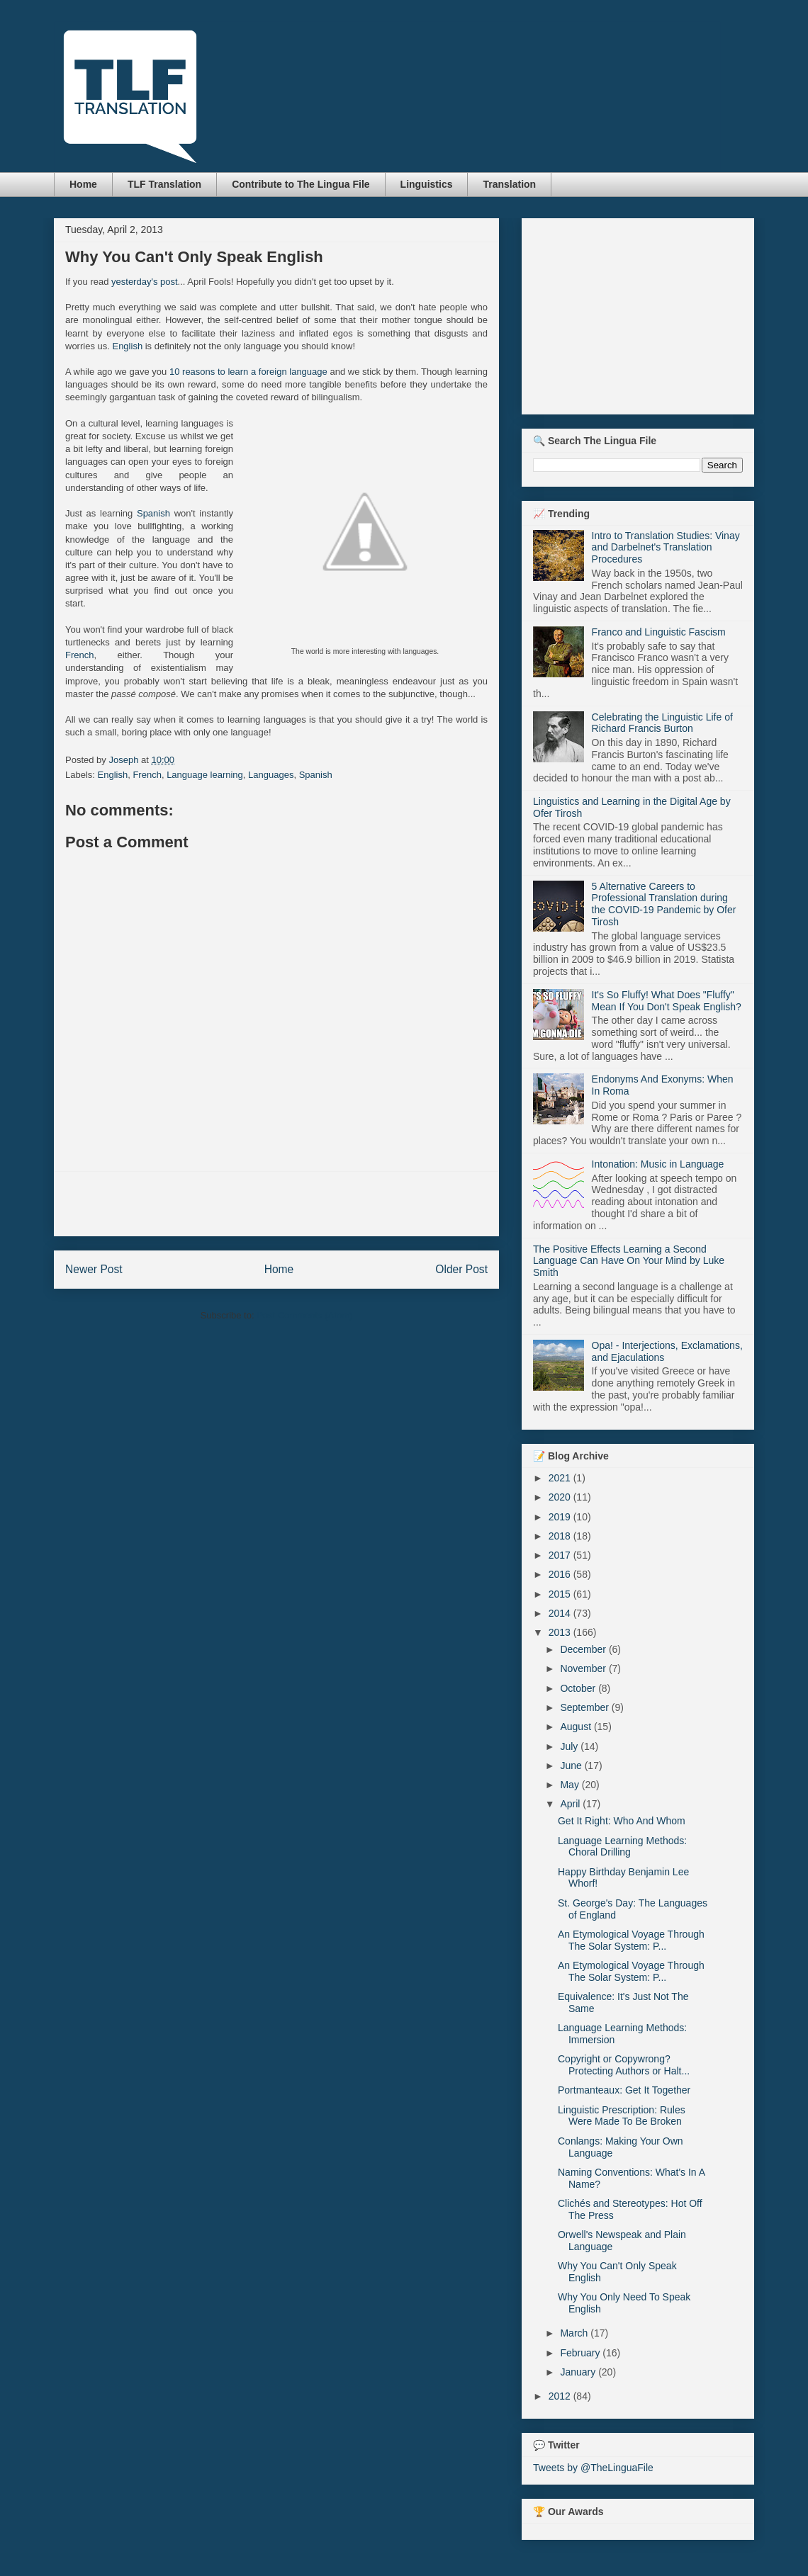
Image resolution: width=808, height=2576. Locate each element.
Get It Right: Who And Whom (621, 1820)
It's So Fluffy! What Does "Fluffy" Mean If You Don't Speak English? (666, 1000)
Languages (270, 774)
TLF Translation (164, 184)
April (571, 1803)
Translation (509, 184)
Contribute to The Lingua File (300, 184)
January (579, 2372)
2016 (561, 1574)
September (585, 1707)
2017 (561, 1555)
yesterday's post (144, 281)
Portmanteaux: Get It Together (624, 2090)
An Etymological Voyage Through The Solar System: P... (631, 1940)
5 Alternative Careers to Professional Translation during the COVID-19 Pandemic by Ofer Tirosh (664, 904)
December (584, 1649)
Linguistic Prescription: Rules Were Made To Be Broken (621, 2116)
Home (83, 184)
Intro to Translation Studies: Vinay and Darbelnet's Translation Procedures (666, 547)
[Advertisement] (276, 1203)
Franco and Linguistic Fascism (659, 632)
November (584, 1668)
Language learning (205, 774)
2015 (561, 1594)
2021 (561, 1478)
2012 (561, 2396)
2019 (561, 1517)
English (127, 346)
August (576, 1726)
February (581, 2352)
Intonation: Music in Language (658, 1164)
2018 (561, 1536)
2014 (561, 1613)
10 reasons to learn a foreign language (248, 371)
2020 (561, 1497)
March (575, 2333)
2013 (561, 1632)
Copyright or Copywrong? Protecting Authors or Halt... (624, 2065)
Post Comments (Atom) (304, 1315)
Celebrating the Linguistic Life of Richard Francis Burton (662, 723)
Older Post (461, 1269)
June (572, 1765)
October (579, 1688)
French (79, 655)
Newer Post (94, 1269)
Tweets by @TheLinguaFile (593, 2467)
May (570, 1784)
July (570, 1746)
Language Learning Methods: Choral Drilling (622, 1846)
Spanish (153, 513)
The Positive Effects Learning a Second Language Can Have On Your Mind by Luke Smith (628, 1261)
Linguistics (426, 184)
